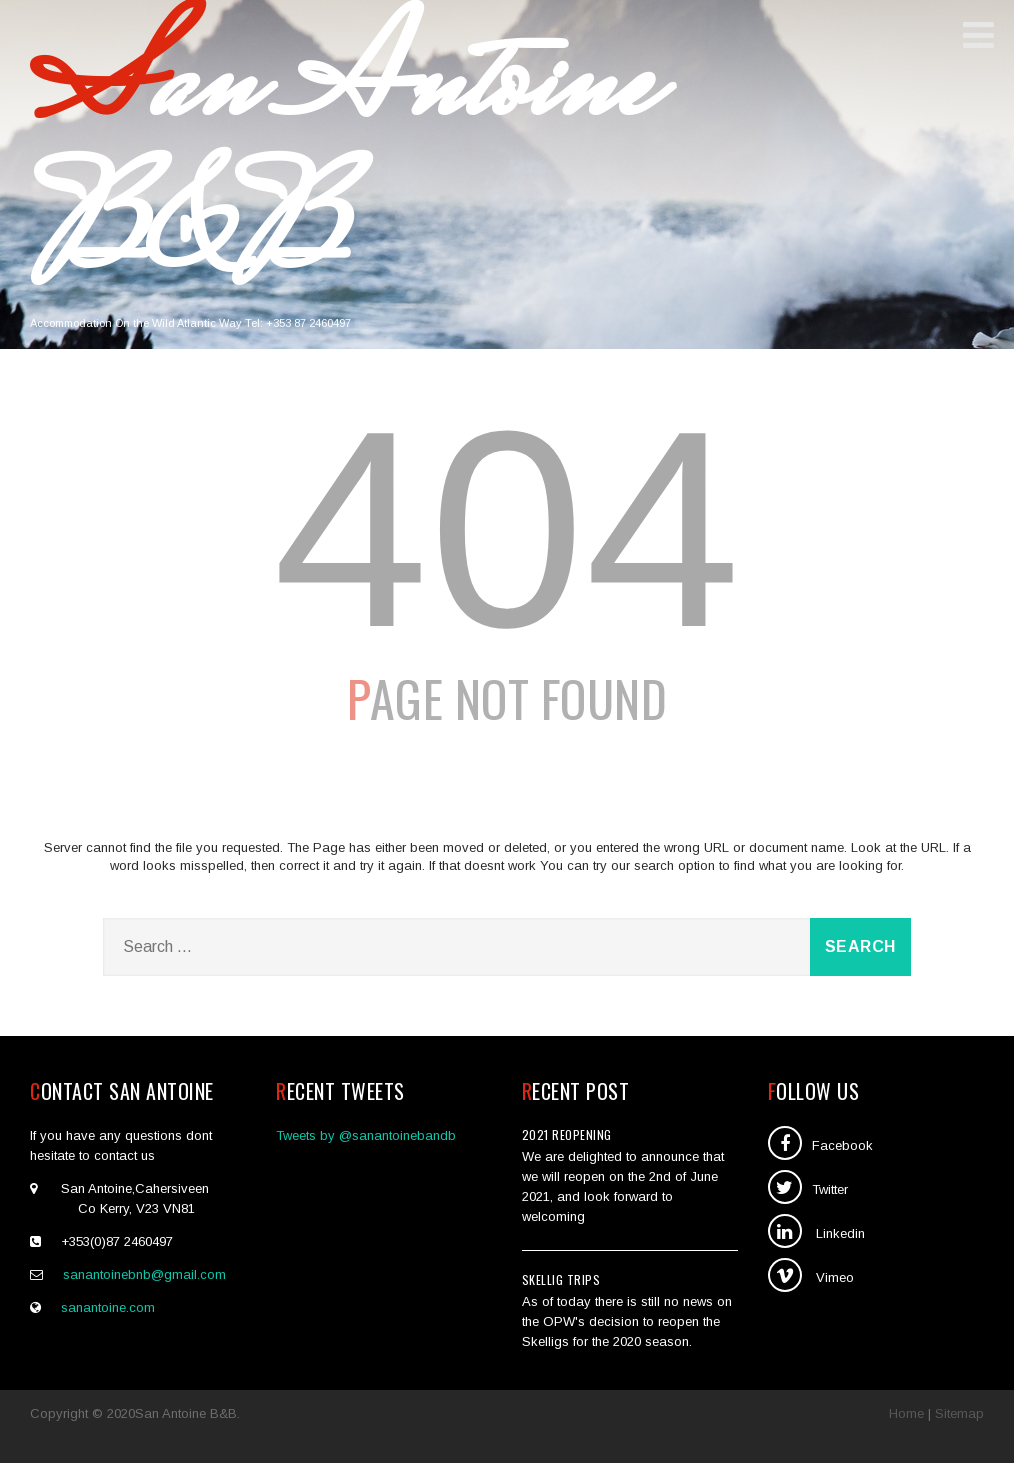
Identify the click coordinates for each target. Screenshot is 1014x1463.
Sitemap (959, 1413)
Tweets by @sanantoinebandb (366, 1135)
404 (507, 529)
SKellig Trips (561, 1279)
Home (906, 1413)
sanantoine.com (108, 1307)
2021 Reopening (567, 1134)
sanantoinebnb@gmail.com (144, 1274)
